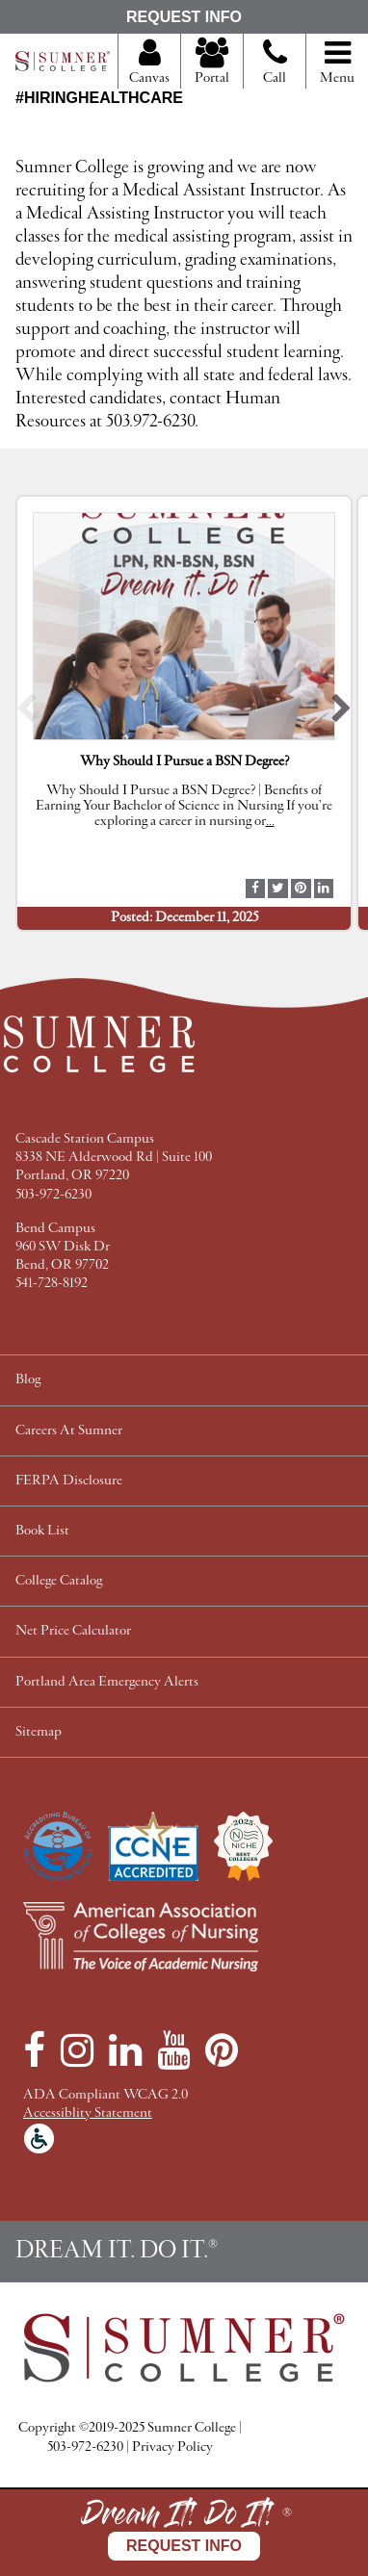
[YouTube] (173, 2050)
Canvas (149, 63)
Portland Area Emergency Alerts (106, 1682)
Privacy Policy (172, 2447)
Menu (337, 63)
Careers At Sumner (68, 1431)
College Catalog (58, 1581)
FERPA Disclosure (68, 1481)
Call (275, 69)
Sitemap (38, 1732)
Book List (42, 1531)
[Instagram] (77, 2050)
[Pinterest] (221, 2050)
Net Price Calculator (73, 1631)
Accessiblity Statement (87, 2113)
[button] (26, 713)
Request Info (184, 17)
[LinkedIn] (125, 2050)
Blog (27, 1380)
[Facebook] (34, 2050)
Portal (212, 63)
